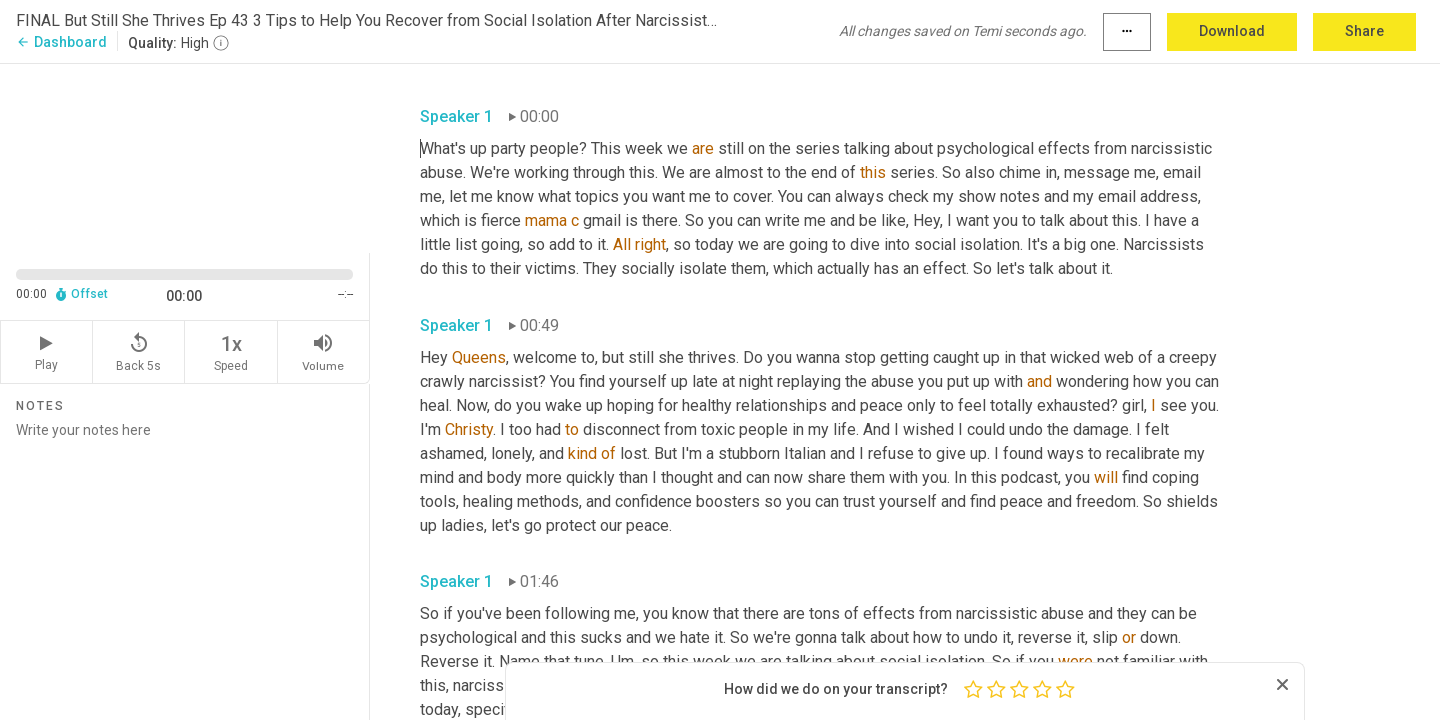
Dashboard (61, 42)
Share (1364, 31)
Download (1232, 31)
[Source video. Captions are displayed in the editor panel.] (185, 156)
